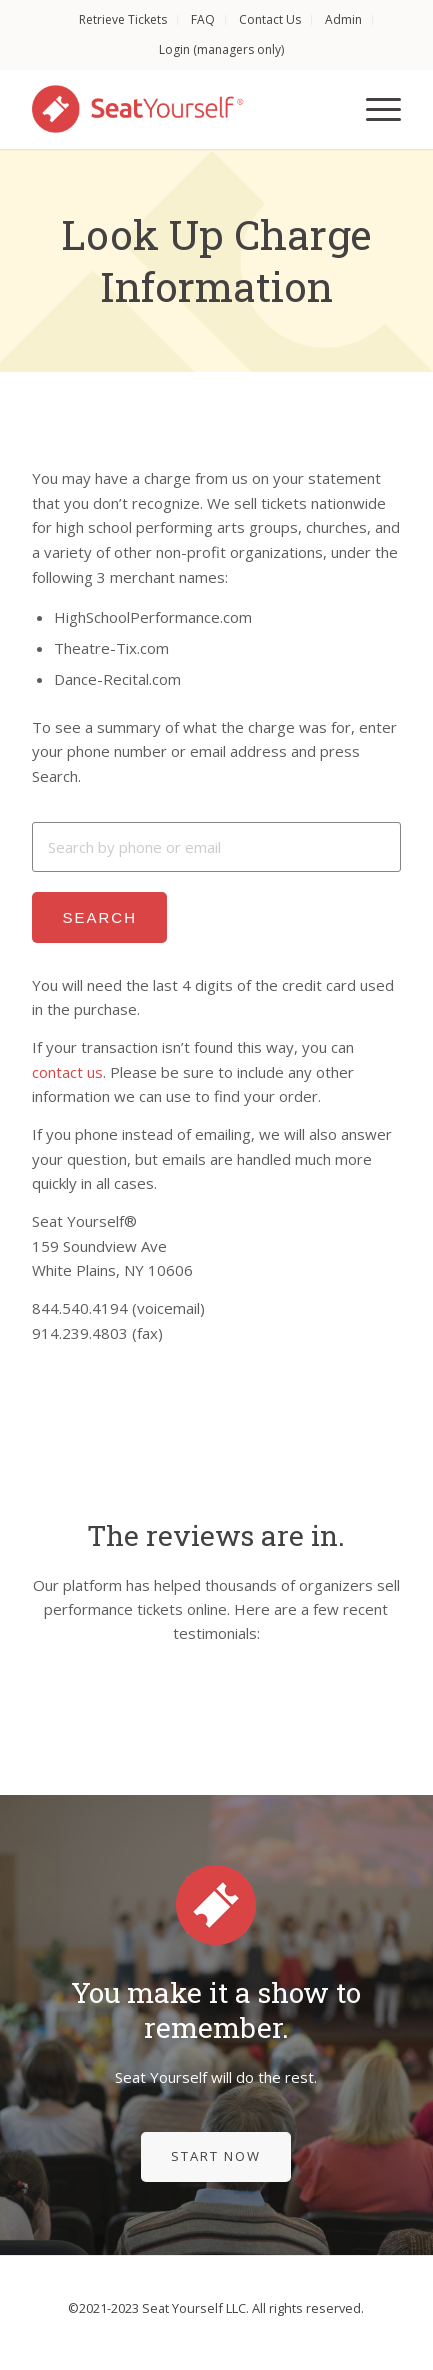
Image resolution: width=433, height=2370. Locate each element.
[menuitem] (123, 20)
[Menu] (373, 109)
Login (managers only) (221, 49)
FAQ (203, 19)
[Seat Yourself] (179, 109)
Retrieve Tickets (123, 19)
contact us (67, 1072)
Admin (343, 19)
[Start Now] (216, 2157)
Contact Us (270, 19)
